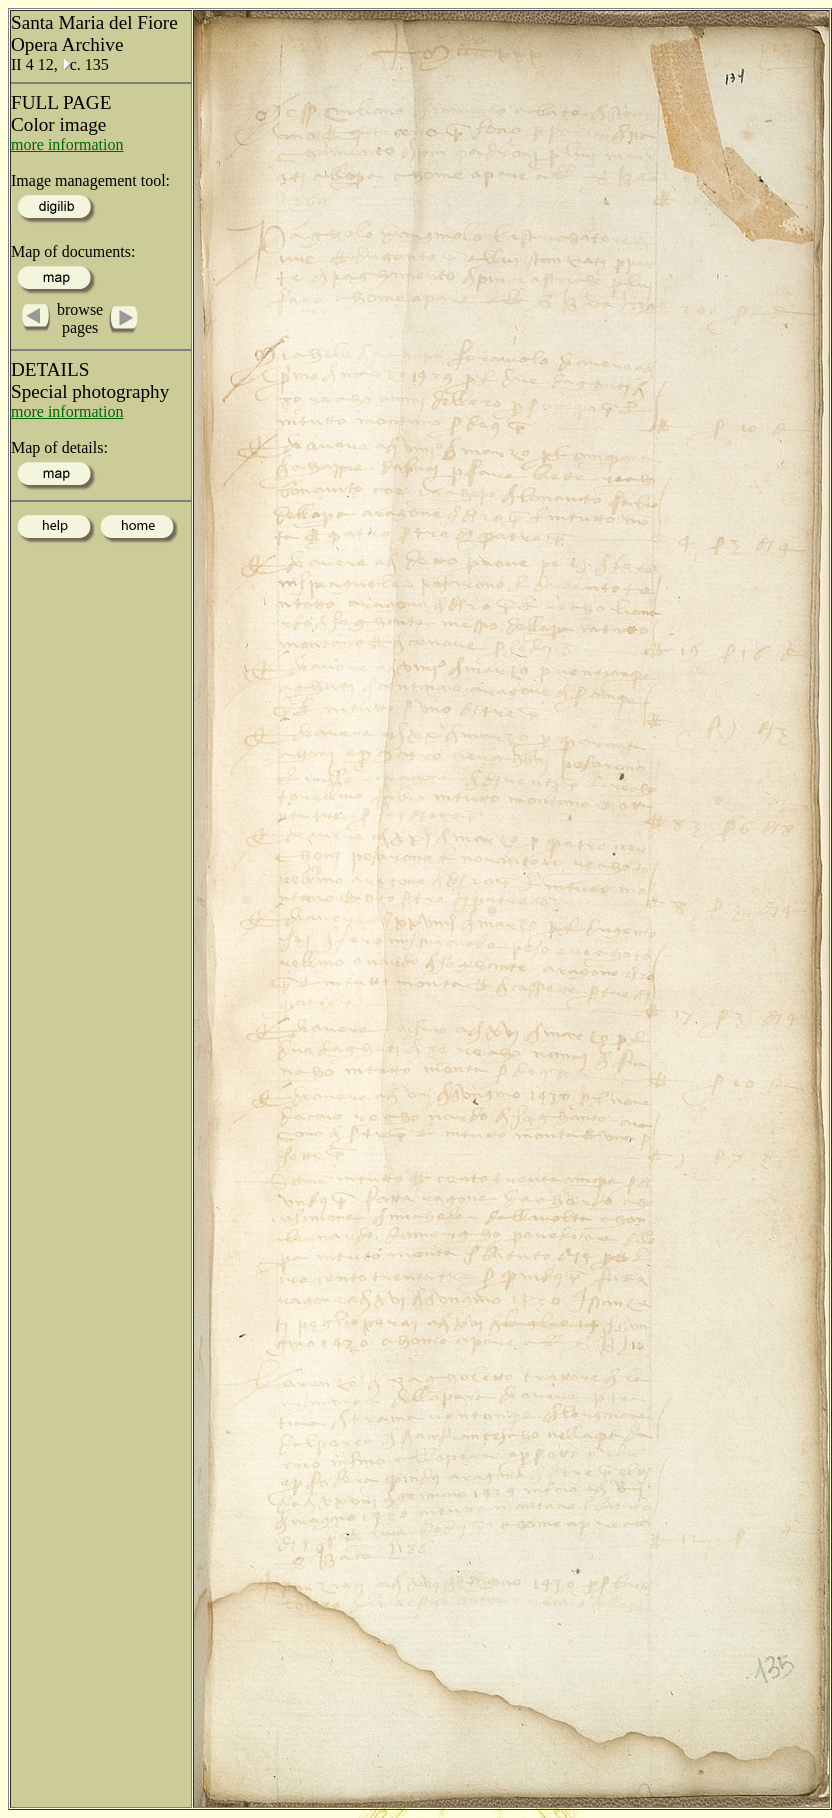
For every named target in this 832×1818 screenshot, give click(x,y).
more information (67, 144)
